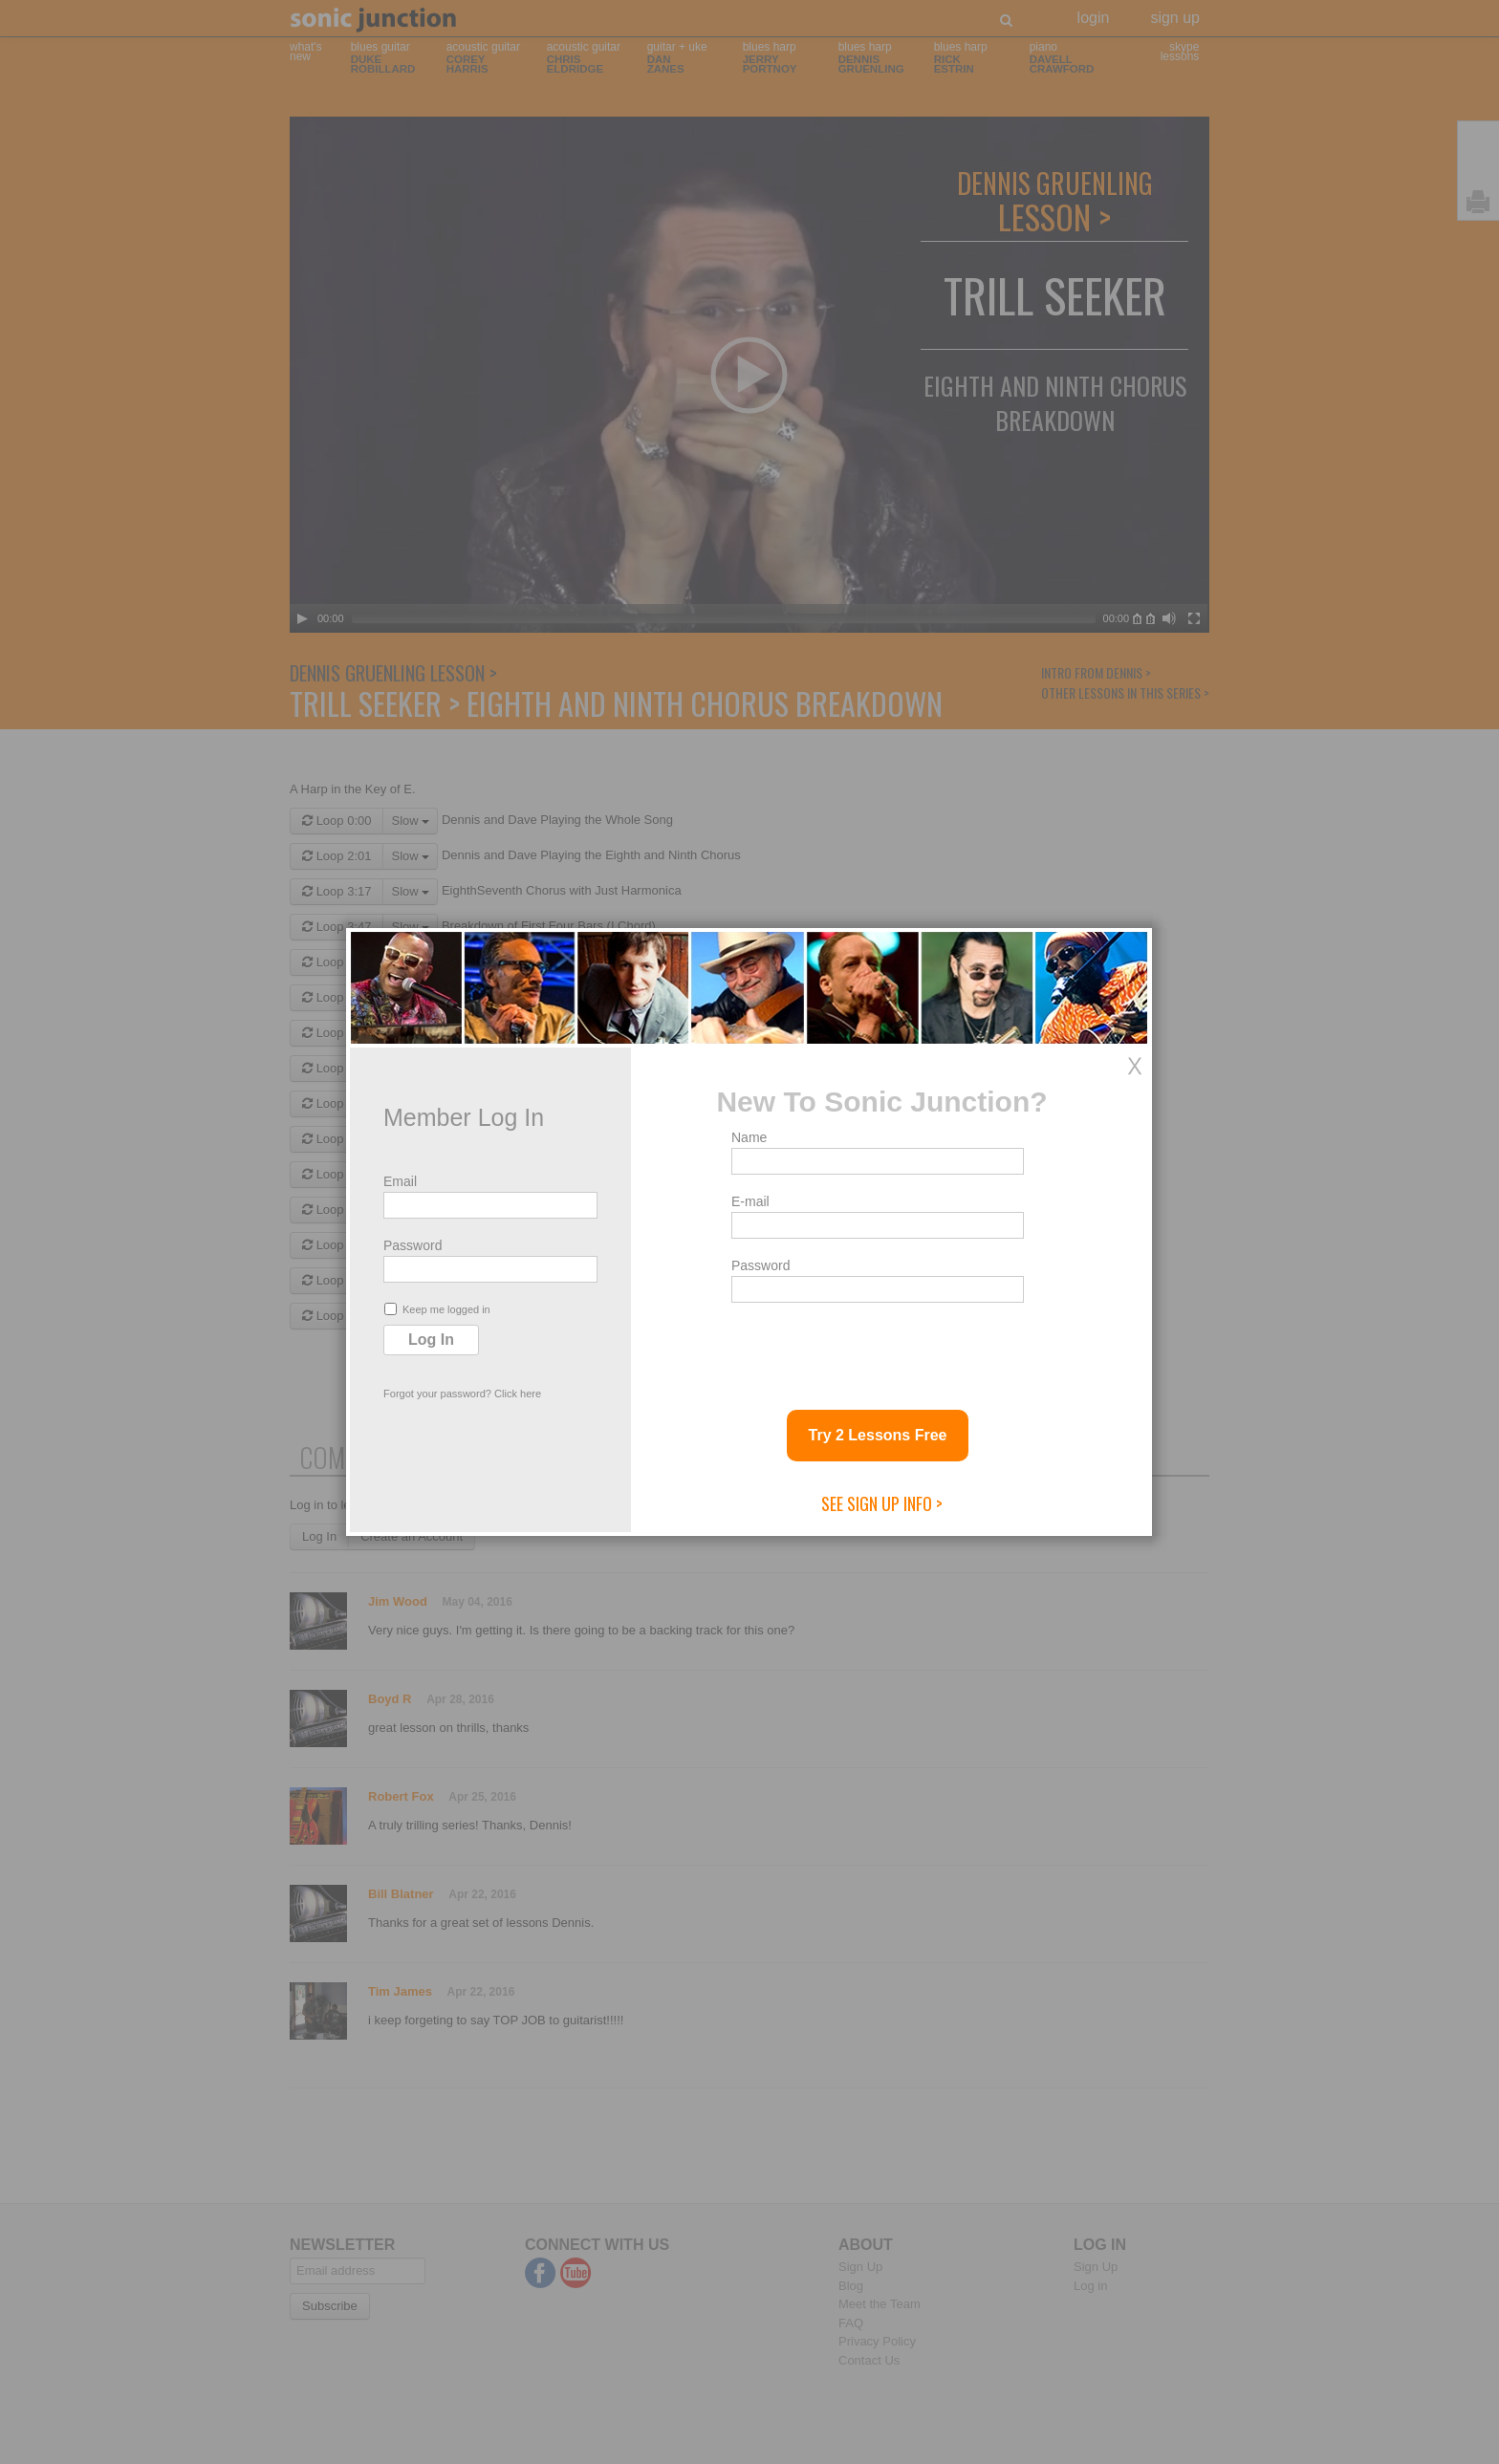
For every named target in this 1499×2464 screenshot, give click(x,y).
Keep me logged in (437, 1309)
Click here (517, 1393)
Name (749, 1137)
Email (400, 1181)
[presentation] (876, 1348)
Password (412, 1245)
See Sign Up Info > (882, 1503)
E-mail (750, 1201)
